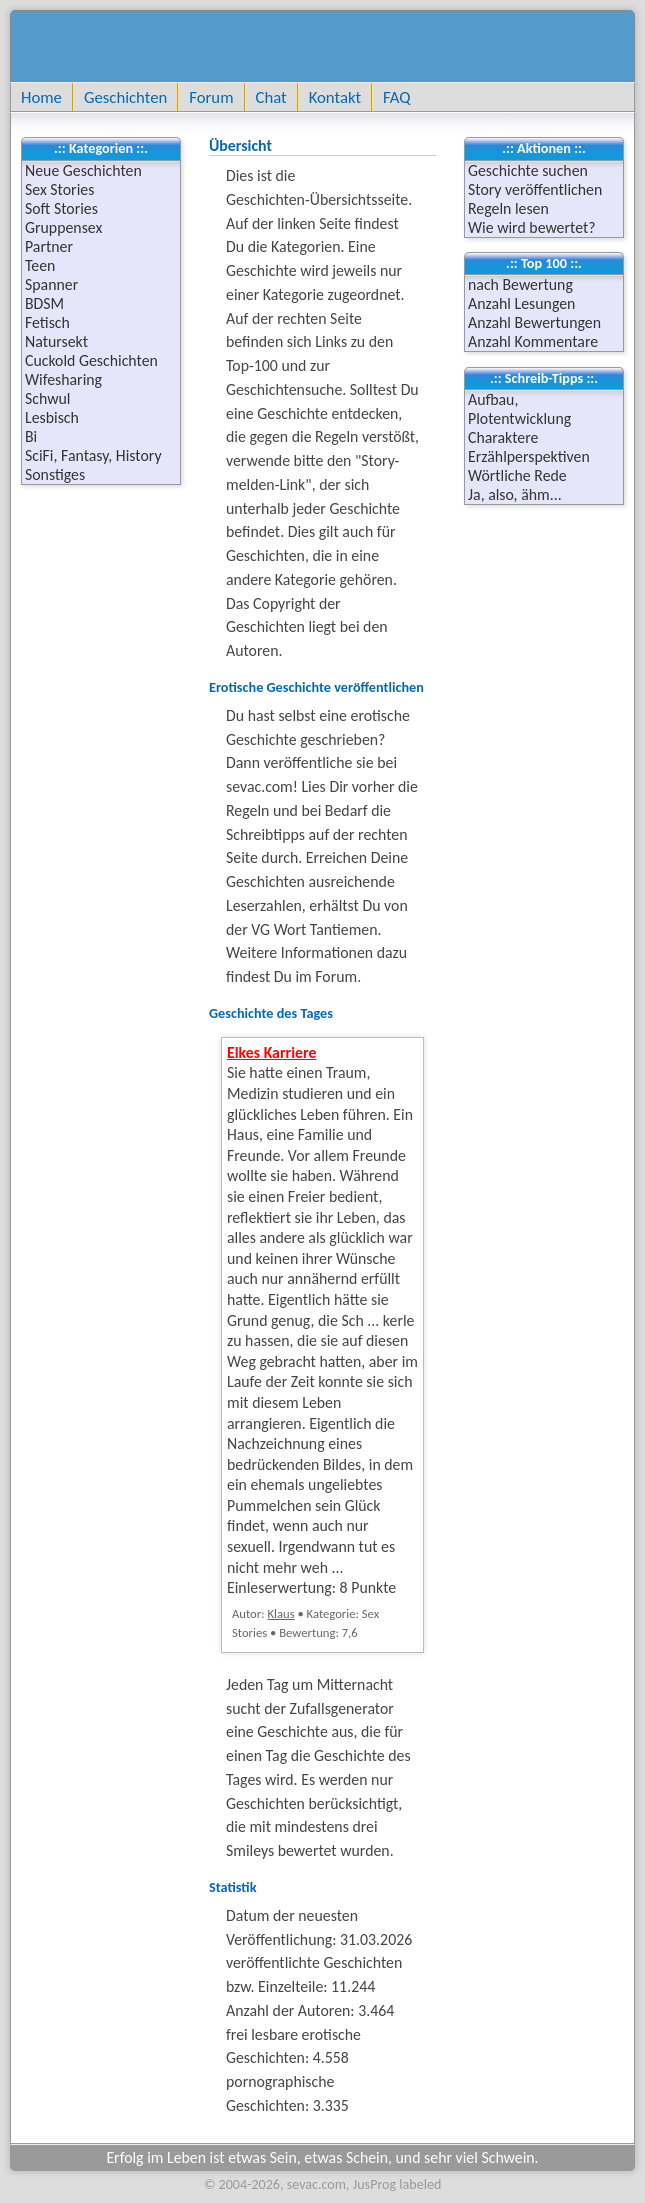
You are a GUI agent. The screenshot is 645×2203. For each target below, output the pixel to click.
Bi (31, 436)
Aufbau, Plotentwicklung (519, 409)
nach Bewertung (520, 284)
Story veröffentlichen (535, 189)
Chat (271, 97)
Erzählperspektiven (529, 456)
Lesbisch (52, 417)
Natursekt (56, 341)
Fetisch (47, 322)
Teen (40, 265)
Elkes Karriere (271, 1052)
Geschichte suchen (528, 170)
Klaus (280, 1613)
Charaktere (503, 437)
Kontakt (335, 97)
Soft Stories (61, 208)
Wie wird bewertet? (532, 227)
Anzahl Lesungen (521, 303)
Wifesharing (63, 379)
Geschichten (125, 97)
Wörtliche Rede (517, 475)
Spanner (51, 284)
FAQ (396, 97)
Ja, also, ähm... (515, 494)
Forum (211, 97)
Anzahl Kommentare (533, 341)
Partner (49, 246)
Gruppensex (63, 227)
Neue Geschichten (83, 170)
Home (41, 97)
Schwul (47, 398)
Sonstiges (55, 474)
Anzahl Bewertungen (534, 322)
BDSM (44, 303)
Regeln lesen (508, 208)
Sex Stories (59, 189)
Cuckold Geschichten (91, 360)
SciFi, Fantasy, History (93, 455)
